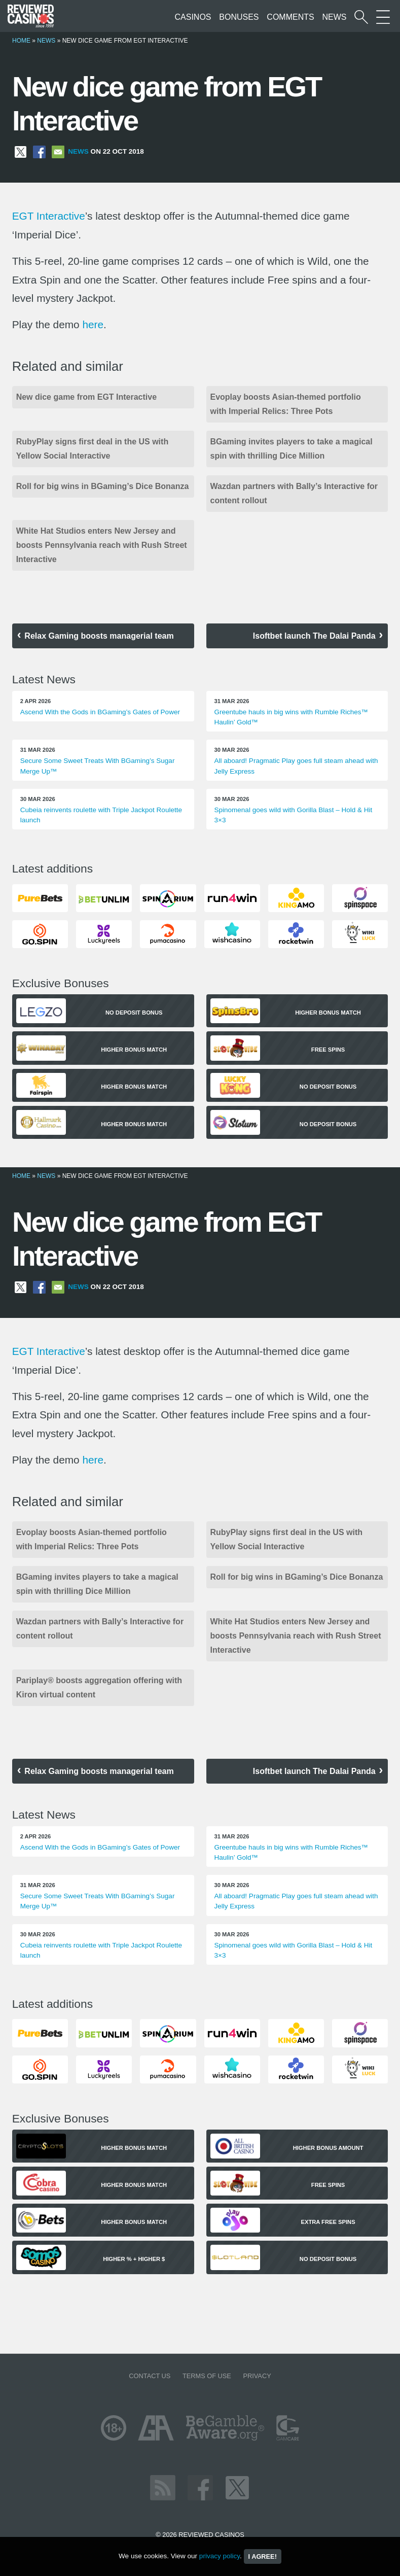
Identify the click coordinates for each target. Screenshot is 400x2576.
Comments (290, 17)
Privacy (257, 2376)
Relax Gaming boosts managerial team (98, 636)
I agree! (262, 2556)
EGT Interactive (48, 216)
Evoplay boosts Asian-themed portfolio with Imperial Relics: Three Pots (285, 404)
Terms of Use (207, 2376)
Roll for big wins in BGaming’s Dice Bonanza (102, 486)
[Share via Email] (58, 151)
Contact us (149, 2376)
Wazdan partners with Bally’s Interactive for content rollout (294, 493)
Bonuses (239, 17)
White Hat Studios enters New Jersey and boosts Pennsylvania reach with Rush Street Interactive (101, 545)
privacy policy (219, 2556)
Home (21, 40)
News (334, 17)
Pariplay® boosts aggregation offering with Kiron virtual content (99, 1687)
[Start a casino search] (361, 17)
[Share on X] (20, 151)
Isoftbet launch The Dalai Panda (314, 636)
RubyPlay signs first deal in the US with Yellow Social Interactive (92, 448)
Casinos (193, 17)
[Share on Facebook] (39, 151)
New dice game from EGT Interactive (86, 397)
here (92, 324)
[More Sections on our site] (383, 17)
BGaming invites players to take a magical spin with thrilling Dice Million (291, 448)
